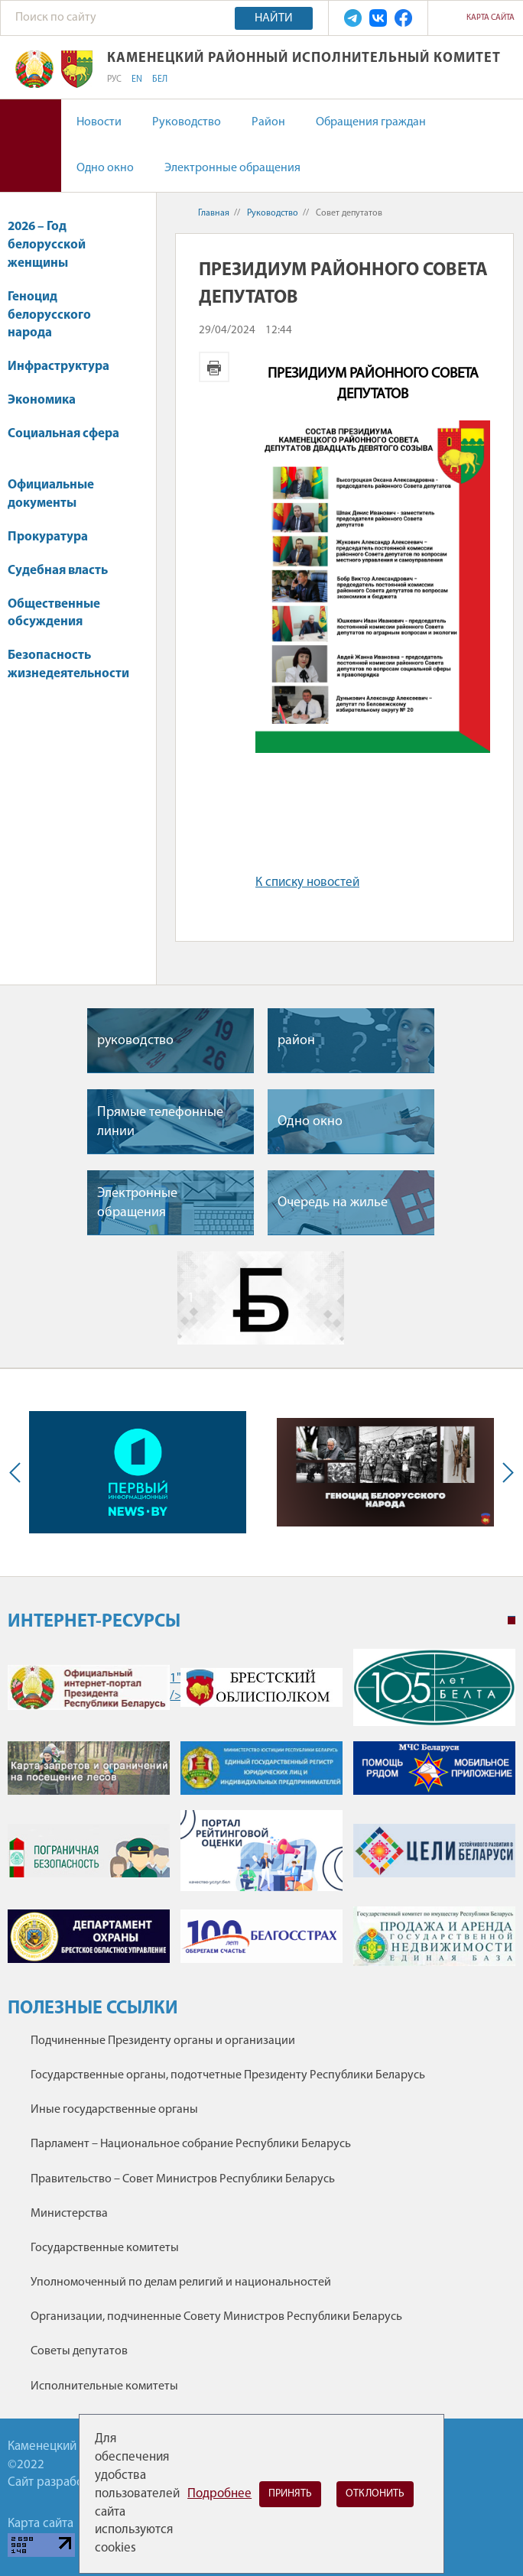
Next (504, 1472)
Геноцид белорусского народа (49, 315)
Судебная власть (58, 570)
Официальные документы (51, 494)
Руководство (186, 122)
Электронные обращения (232, 168)
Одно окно (105, 168)
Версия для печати (214, 367)
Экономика (49, 400)
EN (137, 79)
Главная (213, 213)
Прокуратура (55, 536)
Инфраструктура (66, 366)
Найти (274, 18)
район (296, 1040)
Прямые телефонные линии (160, 1122)
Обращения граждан (371, 122)
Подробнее (219, 2493)
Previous (18, 1472)
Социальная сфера (63, 441)
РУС (114, 79)
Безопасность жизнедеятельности (68, 672)
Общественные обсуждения (54, 613)
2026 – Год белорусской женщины (47, 245)
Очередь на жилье (333, 1203)
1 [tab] (511, 1620)
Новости (99, 122)
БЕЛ (159, 79)
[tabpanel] (261, 1815)
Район (268, 122)
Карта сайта (490, 18)
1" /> (89, 1687)
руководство (135, 1040)
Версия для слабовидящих (30, 145)
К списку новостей (307, 882)
